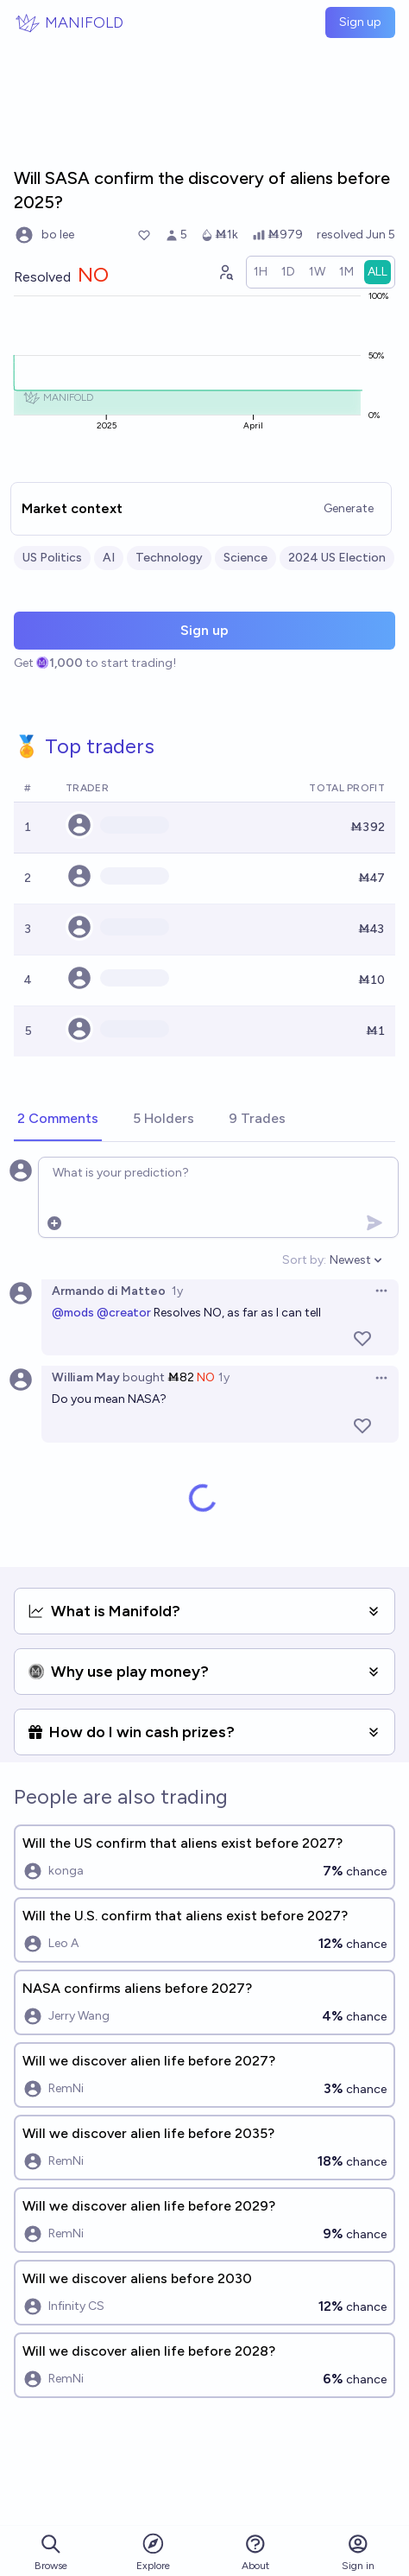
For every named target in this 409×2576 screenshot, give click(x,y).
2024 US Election (337, 557)
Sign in (358, 2552)
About (255, 2552)
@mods (73, 1312)
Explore (153, 2551)
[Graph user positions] (225, 272)
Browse (51, 2552)
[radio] (260, 272)
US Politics (52, 557)
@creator (124, 1312)
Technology (169, 557)
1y (177, 1291)
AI (109, 557)
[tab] (58, 1119)
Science (245, 557)
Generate (349, 508)
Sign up (360, 22)
